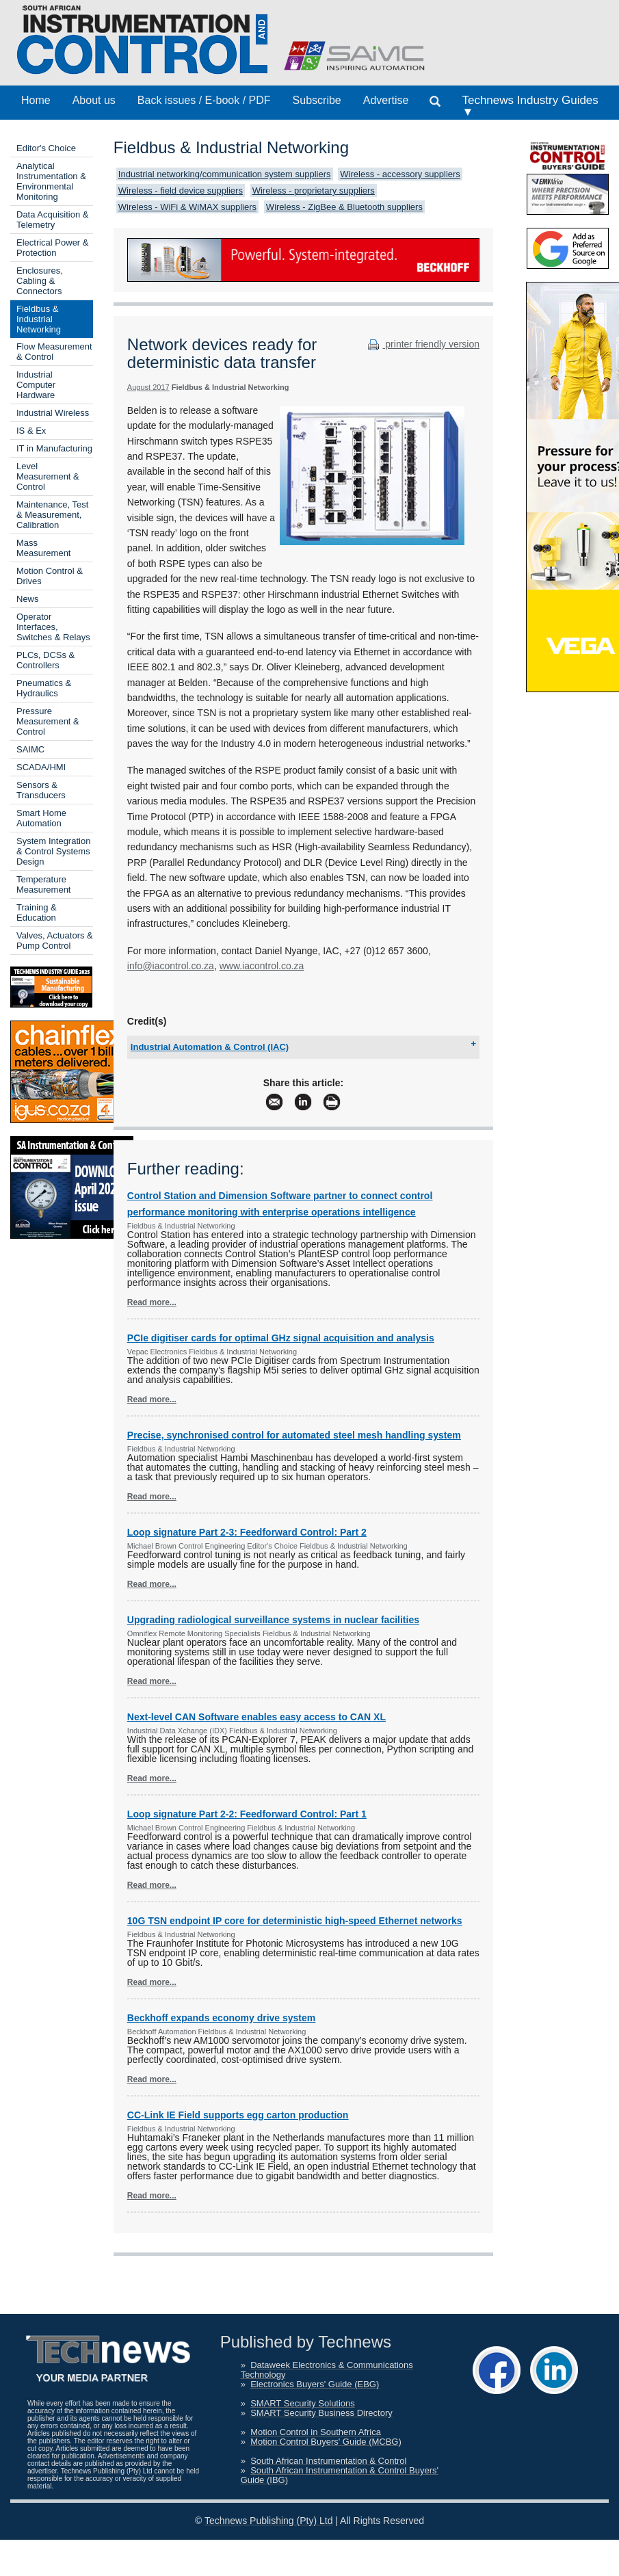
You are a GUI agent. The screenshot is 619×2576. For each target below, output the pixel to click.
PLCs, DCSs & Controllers (45, 660)
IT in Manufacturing (54, 448)
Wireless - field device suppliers (180, 190)
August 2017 (148, 387)
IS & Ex (31, 430)
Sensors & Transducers (41, 790)
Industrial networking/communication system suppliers (224, 174)
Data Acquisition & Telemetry (52, 219)
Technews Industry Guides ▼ (530, 106)
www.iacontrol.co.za (262, 965)
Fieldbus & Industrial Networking (38, 319)
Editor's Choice (46, 148)
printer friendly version (422, 344)
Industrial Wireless (52, 413)
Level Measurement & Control (47, 476)
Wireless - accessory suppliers (400, 174)
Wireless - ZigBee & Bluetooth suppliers (344, 207)
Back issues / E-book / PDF (204, 100)
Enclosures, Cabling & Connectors (39, 280)
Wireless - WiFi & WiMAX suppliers (187, 207)
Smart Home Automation (41, 818)
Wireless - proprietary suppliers (313, 190)
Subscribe (317, 100)
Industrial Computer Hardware (35, 384)
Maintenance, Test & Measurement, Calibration (52, 514)
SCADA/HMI (41, 767)
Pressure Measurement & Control (47, 721)
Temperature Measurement (43, 884)
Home (36, 100)
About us (94, 100)
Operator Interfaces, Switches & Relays (53, 627)
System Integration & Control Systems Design (53, 851)
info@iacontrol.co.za (170, 965)
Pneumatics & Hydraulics (43, 688)
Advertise (386, 100)
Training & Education (36, 912)
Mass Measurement (43, 548)
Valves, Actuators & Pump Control (54, 940)
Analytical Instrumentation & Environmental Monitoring (51, 181)
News (27, 599)
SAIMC (30, 749)
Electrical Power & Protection (52, 247)
